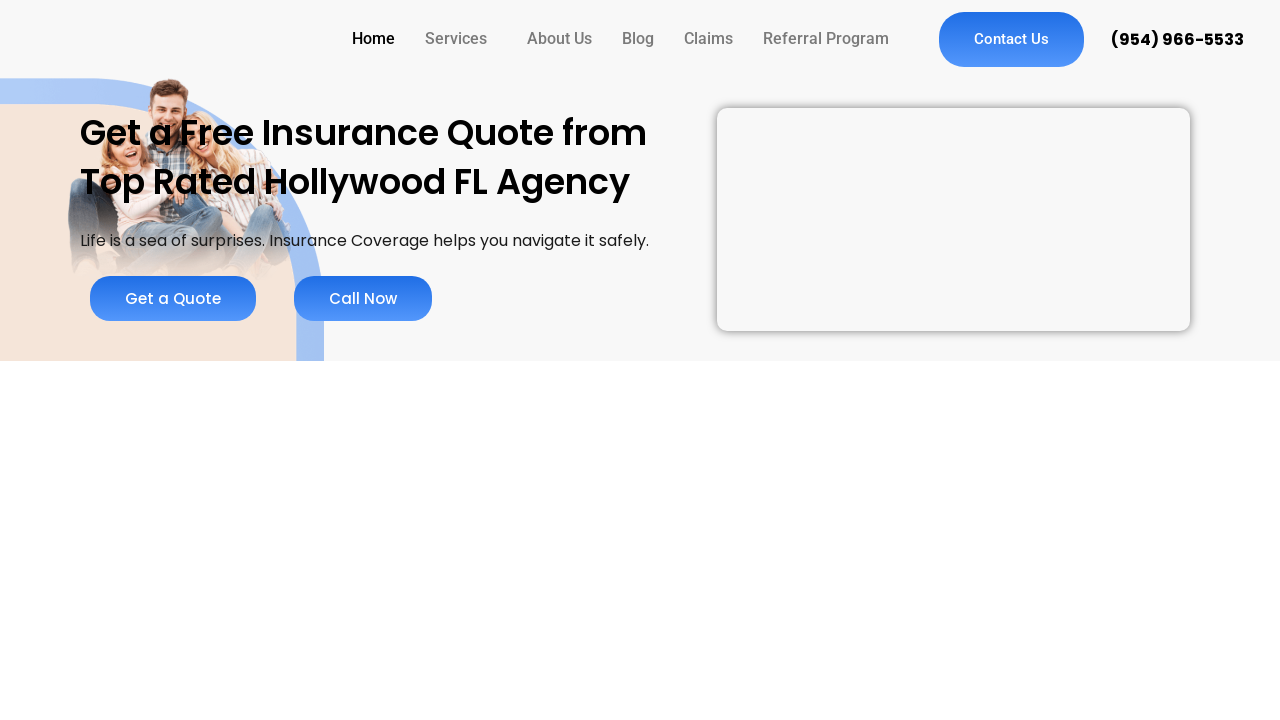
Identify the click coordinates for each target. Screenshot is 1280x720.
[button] (461, 39)
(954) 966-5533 (1177, 39)
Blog (638, 38)
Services (456, 38)
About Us (559, 38)
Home (373, 38)
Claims (708, 38)
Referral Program (826, 38)
